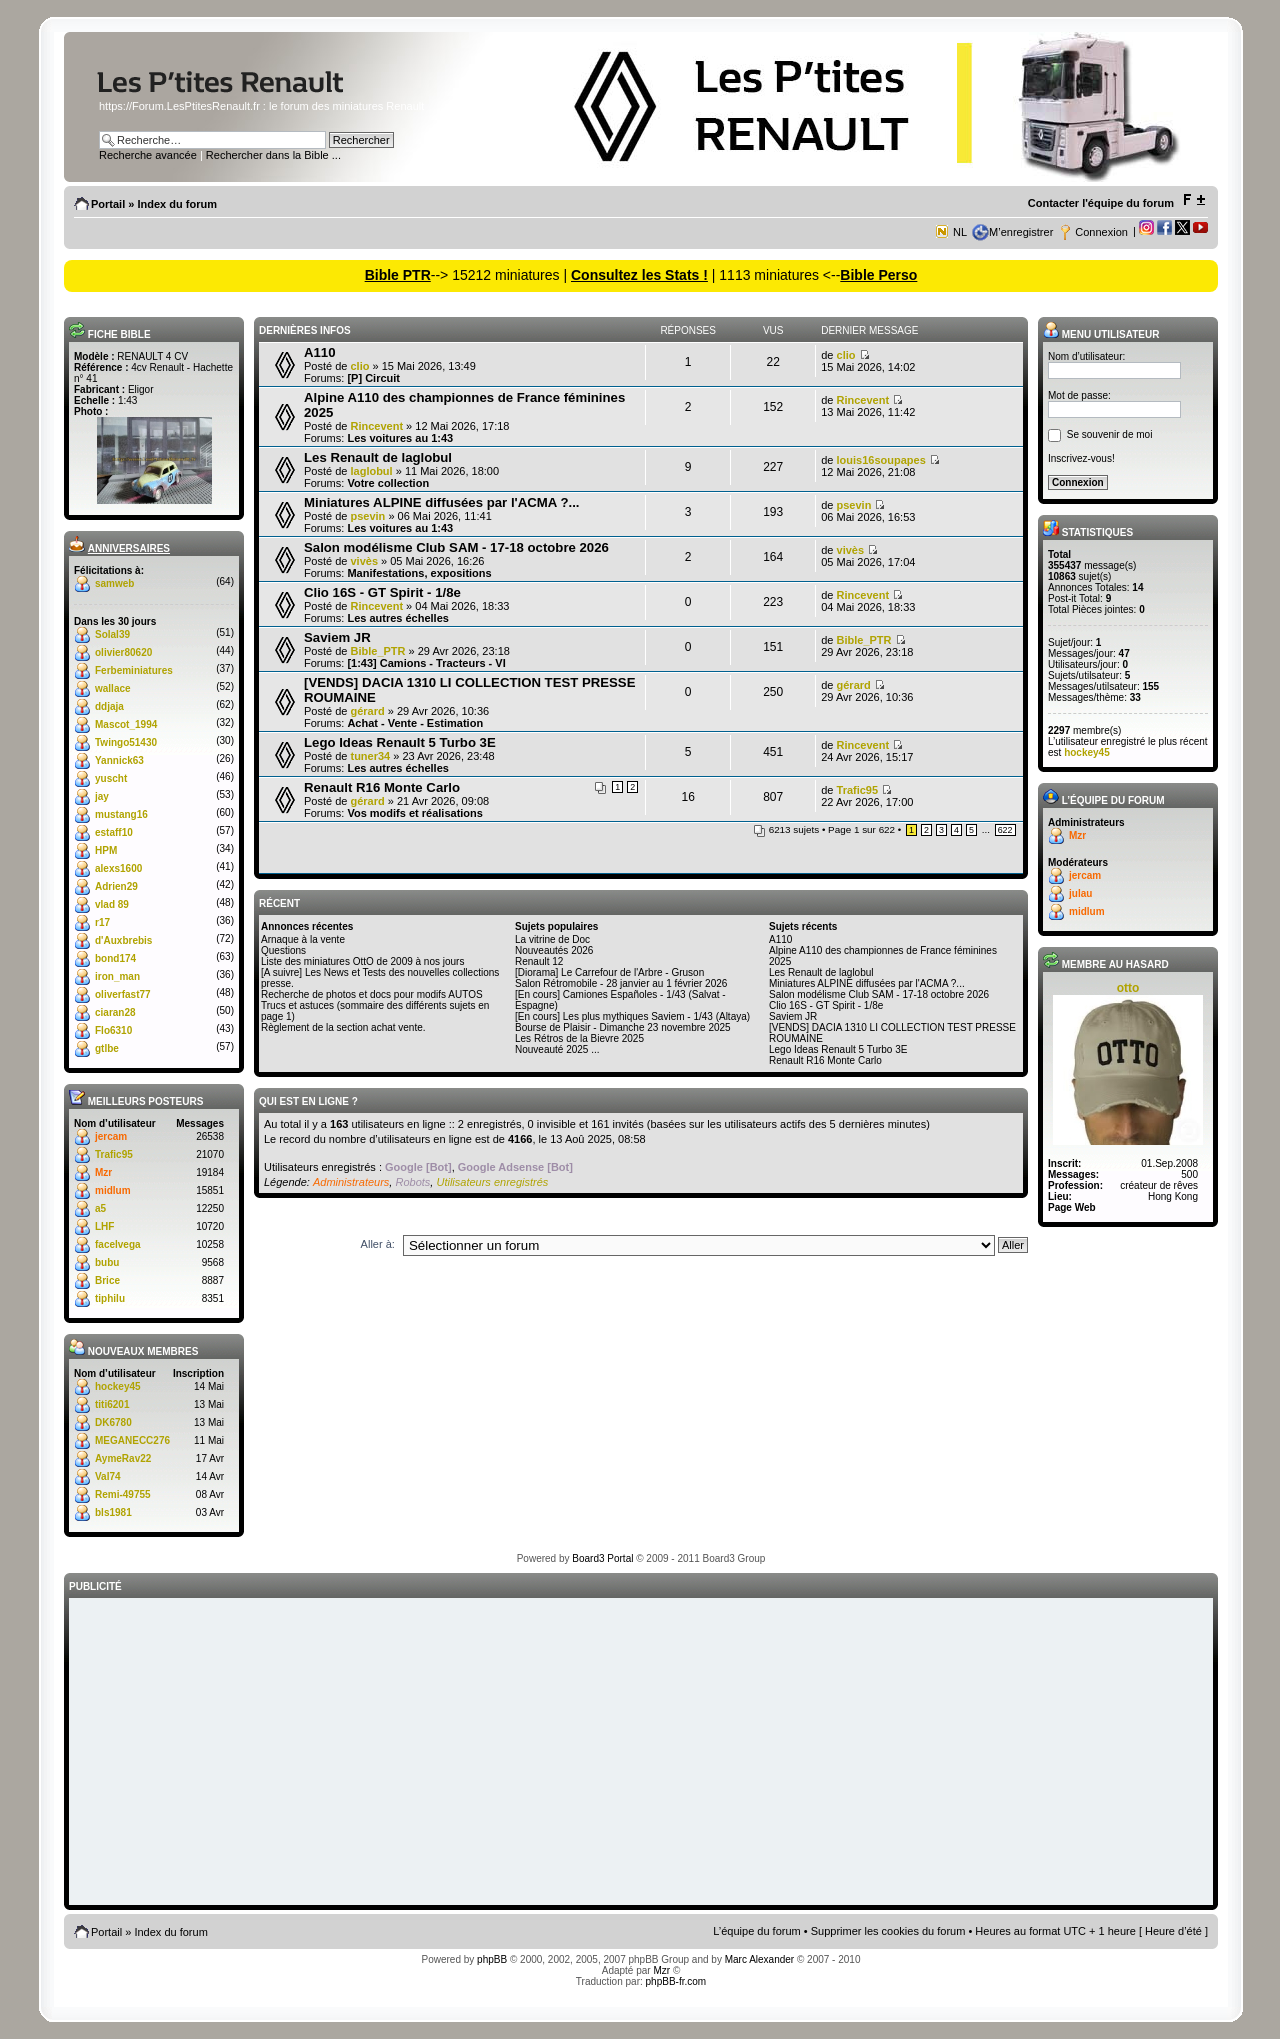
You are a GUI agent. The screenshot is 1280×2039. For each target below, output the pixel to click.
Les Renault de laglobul (378, 457)
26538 (210, 1136)
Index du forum (176, 204)
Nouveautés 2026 (554, 950)
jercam (111, 1136)
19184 (210, 1172)
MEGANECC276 (132, 1440)
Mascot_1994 (126, 724)
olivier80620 (123, 652)
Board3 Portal (602, 1558)
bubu (107, 1262)
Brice (107, 1280)
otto (1128, 988)
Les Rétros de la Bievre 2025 (579, 1038)
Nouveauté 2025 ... (557, 1049)
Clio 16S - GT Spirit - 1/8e (382, 592)
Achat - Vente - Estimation (415, 723)
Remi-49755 (123, 1494)
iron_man (117, 976)
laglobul (371, 471)
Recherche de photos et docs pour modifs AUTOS (372, 994)
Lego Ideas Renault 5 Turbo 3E (400, 742)
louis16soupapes (881, 460)
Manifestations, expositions (419, 573)
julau (1080, 893)
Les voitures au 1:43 (400, 438)
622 (1005, 830)
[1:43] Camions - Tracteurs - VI (426, 663)
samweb (114, 583)
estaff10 (114, 832)
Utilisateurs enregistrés (492, 1182)
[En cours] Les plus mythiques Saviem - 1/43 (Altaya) (632, 1016)
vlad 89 (112, 904)
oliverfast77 (123, 994)
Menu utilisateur (1101, 334)
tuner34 (370, 756)
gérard (367, 711)
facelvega (118, 1244)
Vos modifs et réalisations (415, 813)
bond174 (115, 958)
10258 (210, 1244)
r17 (102, 922)
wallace (113, 688)
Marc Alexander (759, 1959)
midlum (113, 1190)
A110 (320, 352)
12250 (210, 1208)
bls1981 (113, 1512)
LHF (104, 1226)
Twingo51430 (126, 742)
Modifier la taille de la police (1193, 200)
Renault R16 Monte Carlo (382, 787)
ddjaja (109, 706)
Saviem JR (337, 637)
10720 (210, 1226)
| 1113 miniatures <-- (774, 275)
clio (359, 366)
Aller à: (378, 1244)
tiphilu (110, 1298)
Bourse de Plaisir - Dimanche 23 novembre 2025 (623, 1027)
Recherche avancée (148, 155)
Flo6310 (113, 1030)
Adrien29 (116, 886)
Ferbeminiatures (134, 670)
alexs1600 (118, 868)
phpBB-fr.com (676, 1981)
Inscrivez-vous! (1081, 458)
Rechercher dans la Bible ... (273, 155)
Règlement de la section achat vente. (343, 1027)
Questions (283, 950)
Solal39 (112, 634)
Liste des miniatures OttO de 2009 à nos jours (362, 961)
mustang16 (121, 814)
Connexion (1101, 232)
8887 (213, 1280)
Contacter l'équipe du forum (1101, 203)
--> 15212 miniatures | (501, 275)
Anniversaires (129, 548)
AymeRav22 (123, 1458)
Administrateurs (351, 1182)
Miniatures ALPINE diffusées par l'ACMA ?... (441, 502)
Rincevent (376, 426)
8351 (213, 1298)
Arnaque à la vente (303, 939)
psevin (367, 516)
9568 (213, 1262)
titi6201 (112, 1404)
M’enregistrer (1021, 232)
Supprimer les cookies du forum (888, 1931)
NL (960, 232)
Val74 (108, 1476)
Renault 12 (539, 961)
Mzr (103, 1172)
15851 (210, 1190)
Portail (108, 204)
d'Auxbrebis (123, 940)
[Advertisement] (641, 1753)
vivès (364, 561)
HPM (106, 850)
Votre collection (388, 483)
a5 (100, 1208)
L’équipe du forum (756, 1931)
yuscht (111, 778)
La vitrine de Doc (552, 939)
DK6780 (113, 1422)
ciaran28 (115, 1012)
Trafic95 (114, 1154)
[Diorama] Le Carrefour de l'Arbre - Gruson (609, 972)
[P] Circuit (373, 378)
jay (102, 796)
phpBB (492, 1959)
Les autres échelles (398, 618)
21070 (210, 1154)
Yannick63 (119, 760)
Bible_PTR (377, 651)
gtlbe (107, 1048)
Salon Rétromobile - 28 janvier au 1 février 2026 (621, 983)
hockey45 (118, 1386)
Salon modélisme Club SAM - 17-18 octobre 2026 (456, 547)
